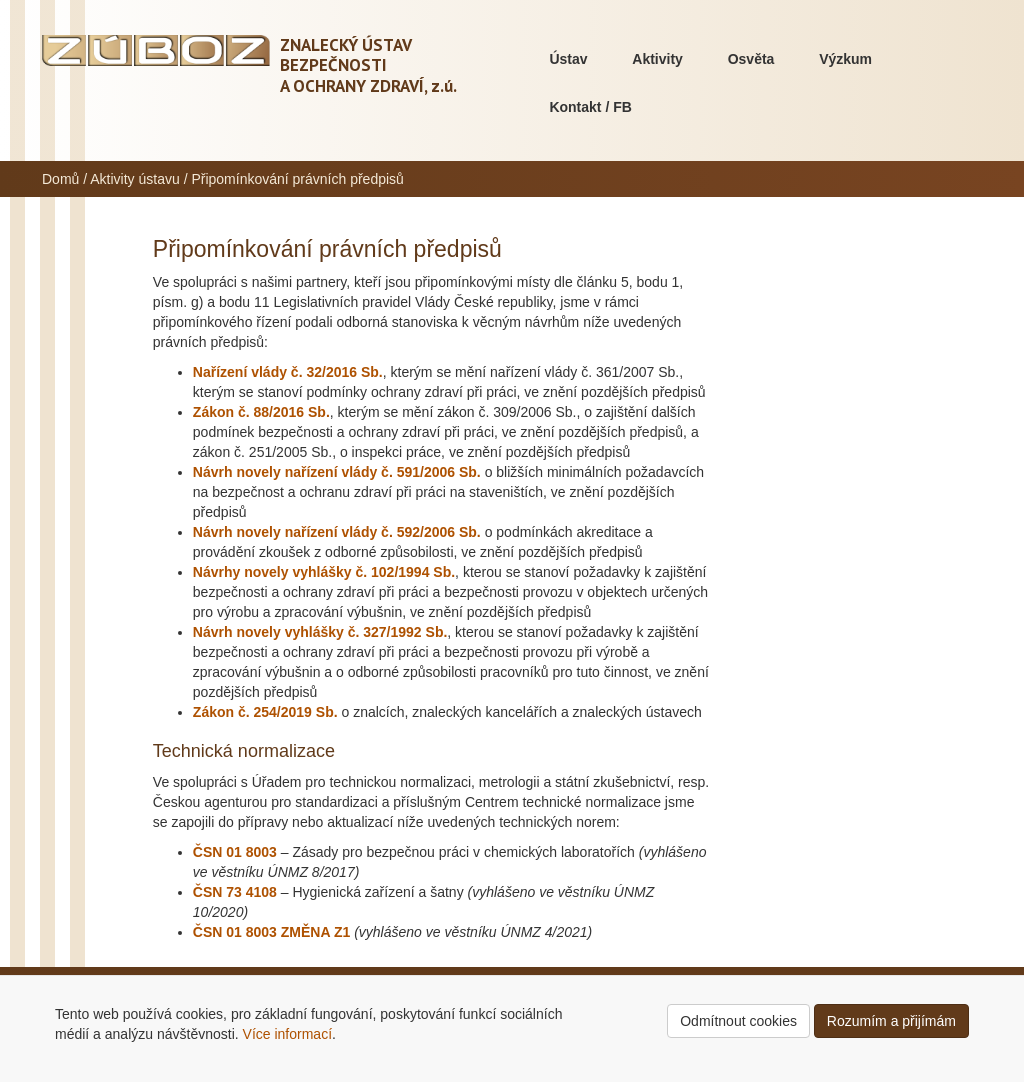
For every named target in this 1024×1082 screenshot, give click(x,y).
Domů (60, 179)
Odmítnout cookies (738, 1021)
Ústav (568, 59)
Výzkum (845, 59)
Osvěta (751, 59)
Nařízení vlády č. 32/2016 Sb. (288, 372)
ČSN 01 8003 (235, 852)
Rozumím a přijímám (891, 1021)
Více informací (287, 1034)
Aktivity (657, 59)
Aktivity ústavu (134, 179)
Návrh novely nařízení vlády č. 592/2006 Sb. (337, 532)
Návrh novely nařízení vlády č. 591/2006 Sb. (337, 472)
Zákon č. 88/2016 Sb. (261, 412)
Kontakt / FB (590, 107)
